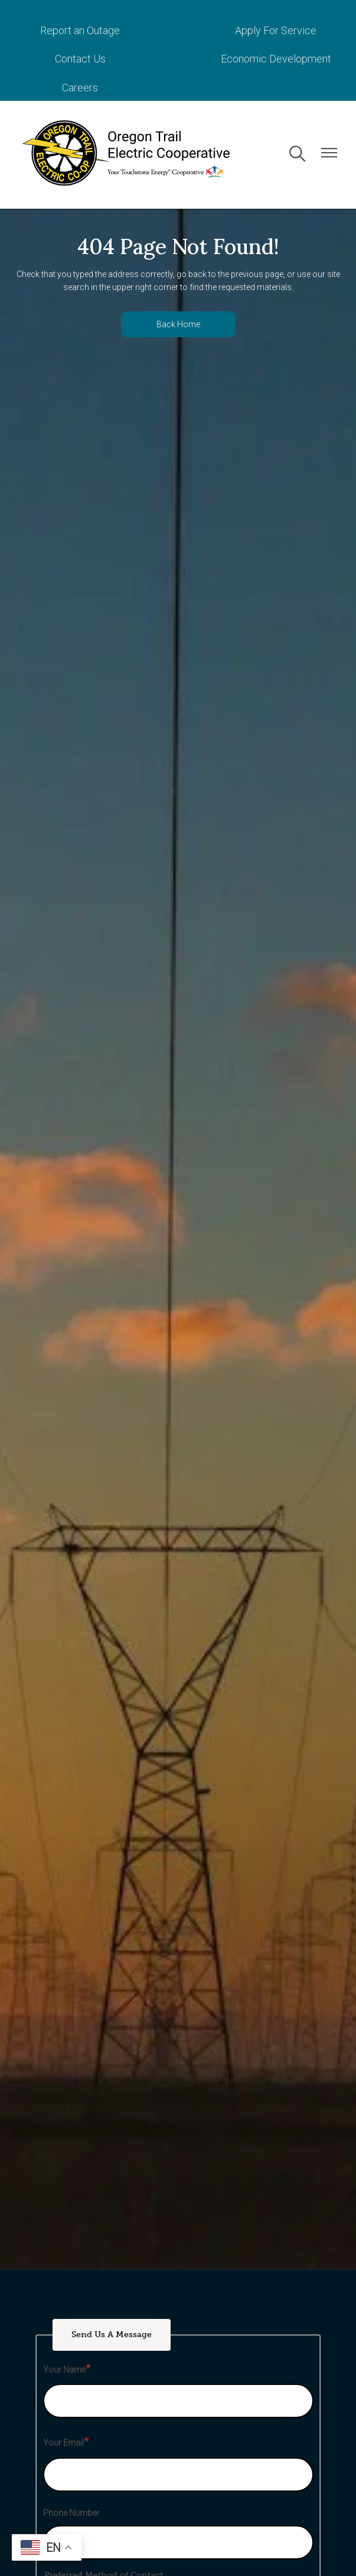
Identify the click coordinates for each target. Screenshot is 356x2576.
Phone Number (71, 2513)
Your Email (63, 2442)
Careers (80, 87)
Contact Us (80, 58)
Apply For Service (275, 30)
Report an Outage (80, 30)
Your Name (64, 2369)
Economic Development (276, 58)
